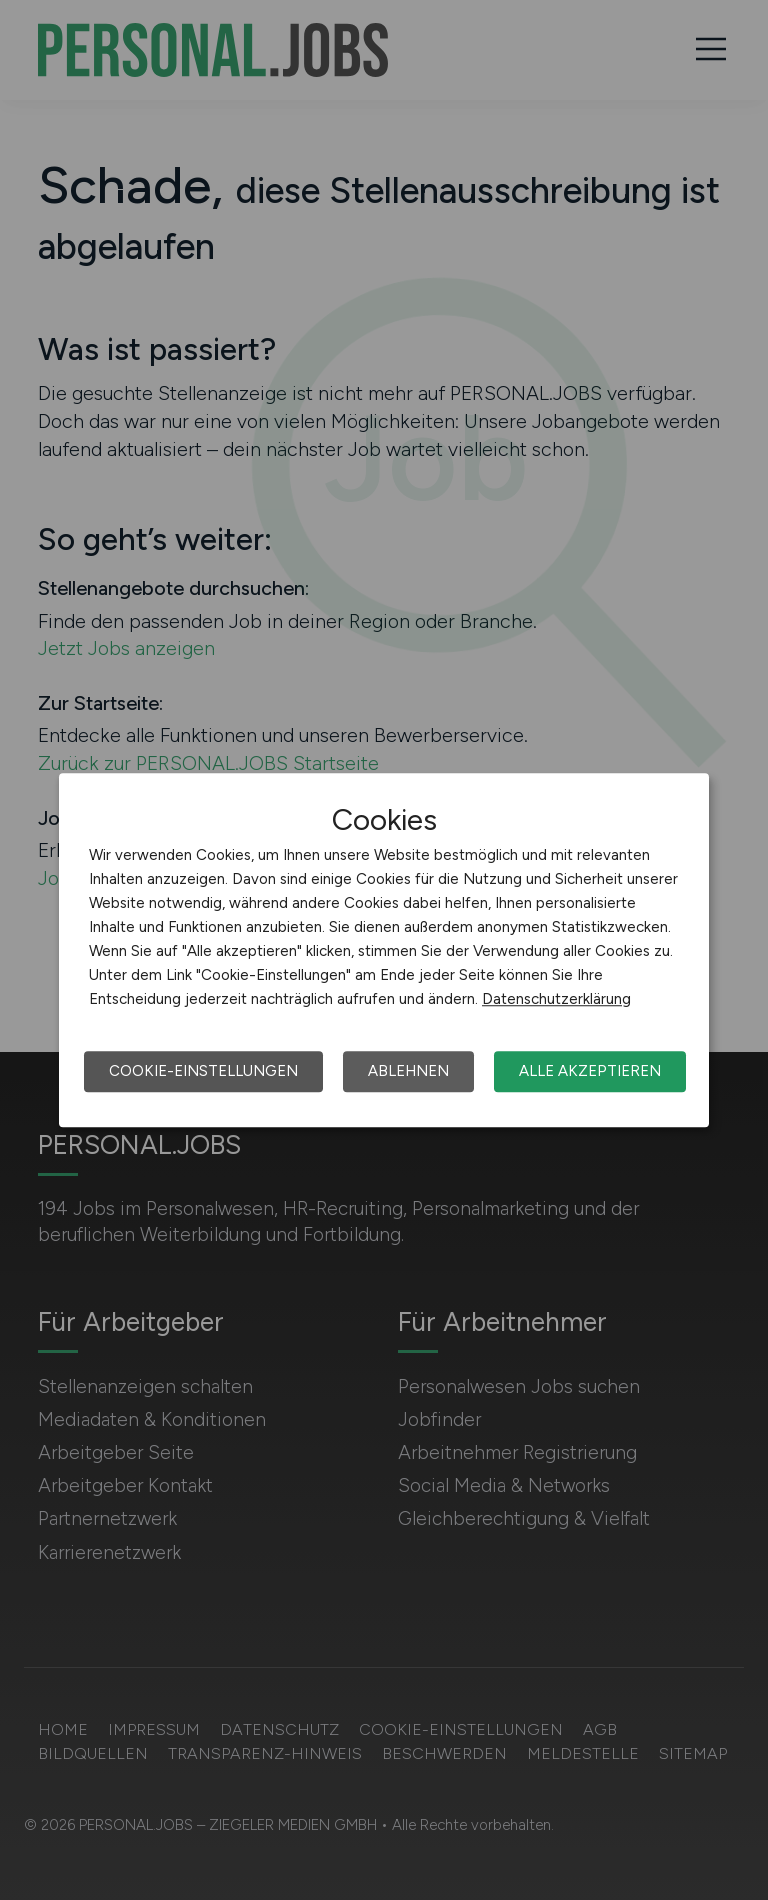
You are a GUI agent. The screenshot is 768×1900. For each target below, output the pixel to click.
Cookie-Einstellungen (203, 1071)
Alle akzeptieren (590, 1071)
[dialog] (384, 950)
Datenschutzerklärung (556, 999)
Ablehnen (408, 1071)
